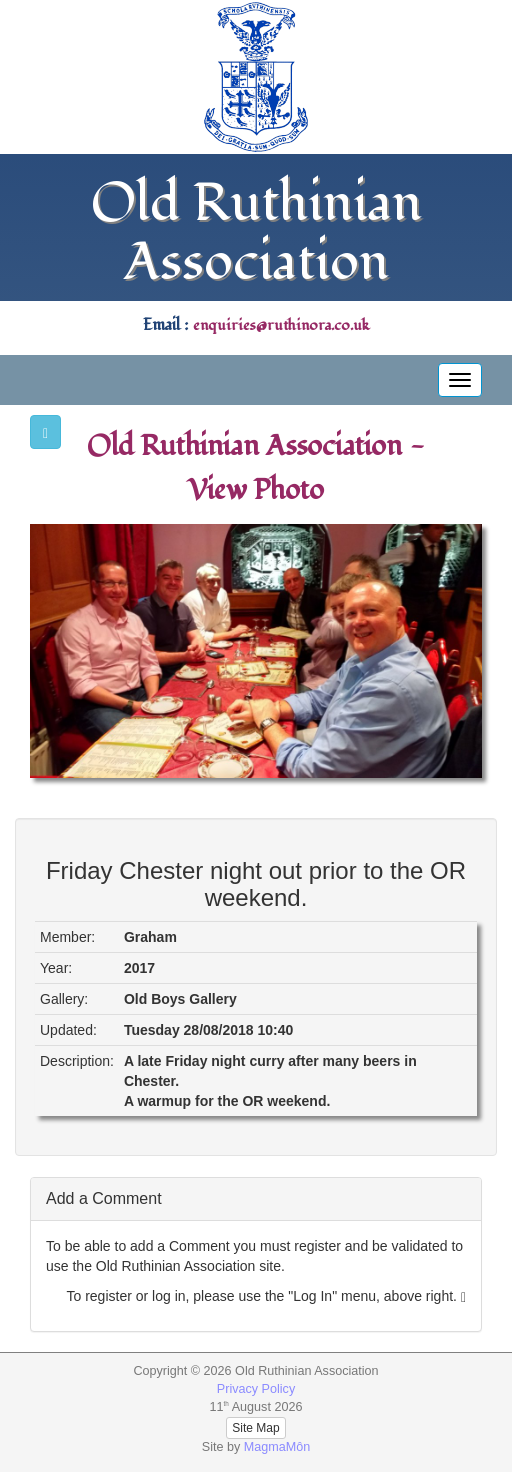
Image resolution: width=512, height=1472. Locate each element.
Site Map (255, 1428)
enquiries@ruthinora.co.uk (281, 325)
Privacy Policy (256, 1389)
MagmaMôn (277, 1447)
